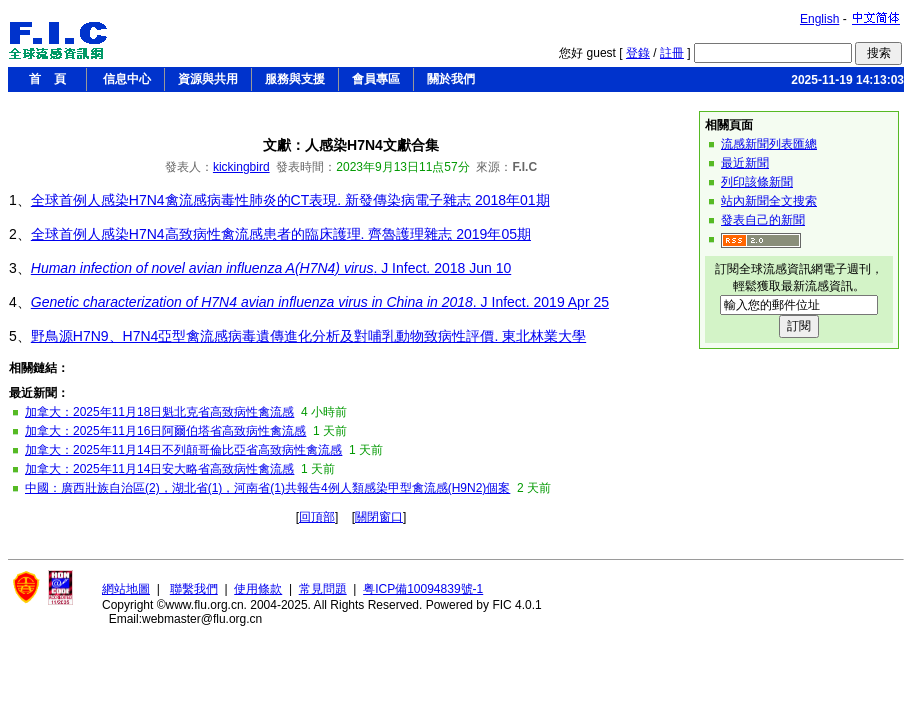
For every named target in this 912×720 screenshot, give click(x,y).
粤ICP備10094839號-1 (423, 589)
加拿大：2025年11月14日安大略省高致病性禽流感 (159, 469)
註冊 (672, 53)
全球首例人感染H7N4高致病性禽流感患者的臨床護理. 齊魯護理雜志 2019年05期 (281, 234)
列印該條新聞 (757, 182)
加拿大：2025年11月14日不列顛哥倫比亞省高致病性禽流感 (183, 450)
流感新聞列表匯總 (769, 144)
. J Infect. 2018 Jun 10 (271, 268)
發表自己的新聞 (763, 220)
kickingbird (241, 167)
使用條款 (258, 589)
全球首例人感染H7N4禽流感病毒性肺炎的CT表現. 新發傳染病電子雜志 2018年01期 (290, 200)
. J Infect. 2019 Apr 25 (320, 302)
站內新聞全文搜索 (769, 201)
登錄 (638, 53)
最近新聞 (745, 163)
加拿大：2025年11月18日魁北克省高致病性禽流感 (159, 412)
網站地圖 (126, 589)
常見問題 (323, 589)
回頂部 (317, 517)
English (819, 19)
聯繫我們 (194, 589)
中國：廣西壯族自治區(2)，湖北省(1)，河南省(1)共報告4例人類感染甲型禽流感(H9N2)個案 (267, 488)
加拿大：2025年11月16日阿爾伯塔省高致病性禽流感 (165, 431)
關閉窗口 (379, 517)
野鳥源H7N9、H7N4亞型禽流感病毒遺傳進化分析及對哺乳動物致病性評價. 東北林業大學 (308, 336)
